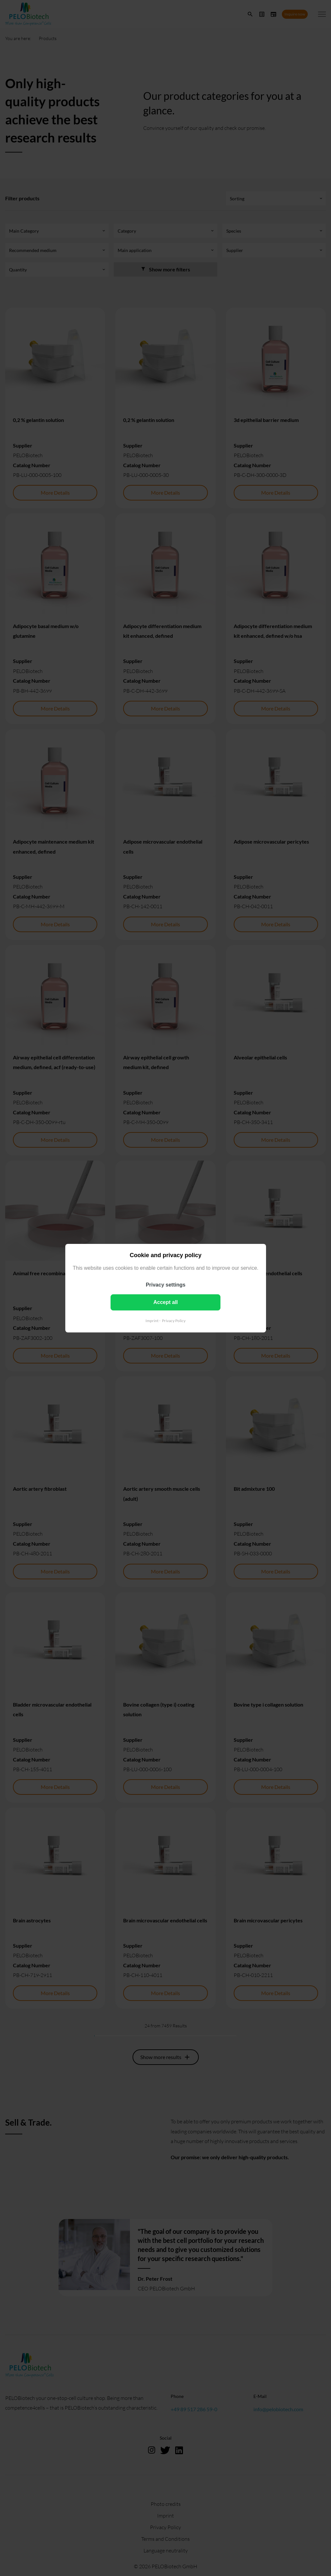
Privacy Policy (174, 1320)
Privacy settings (166, 1284)
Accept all (165, 1302)
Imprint (151, 1320)
